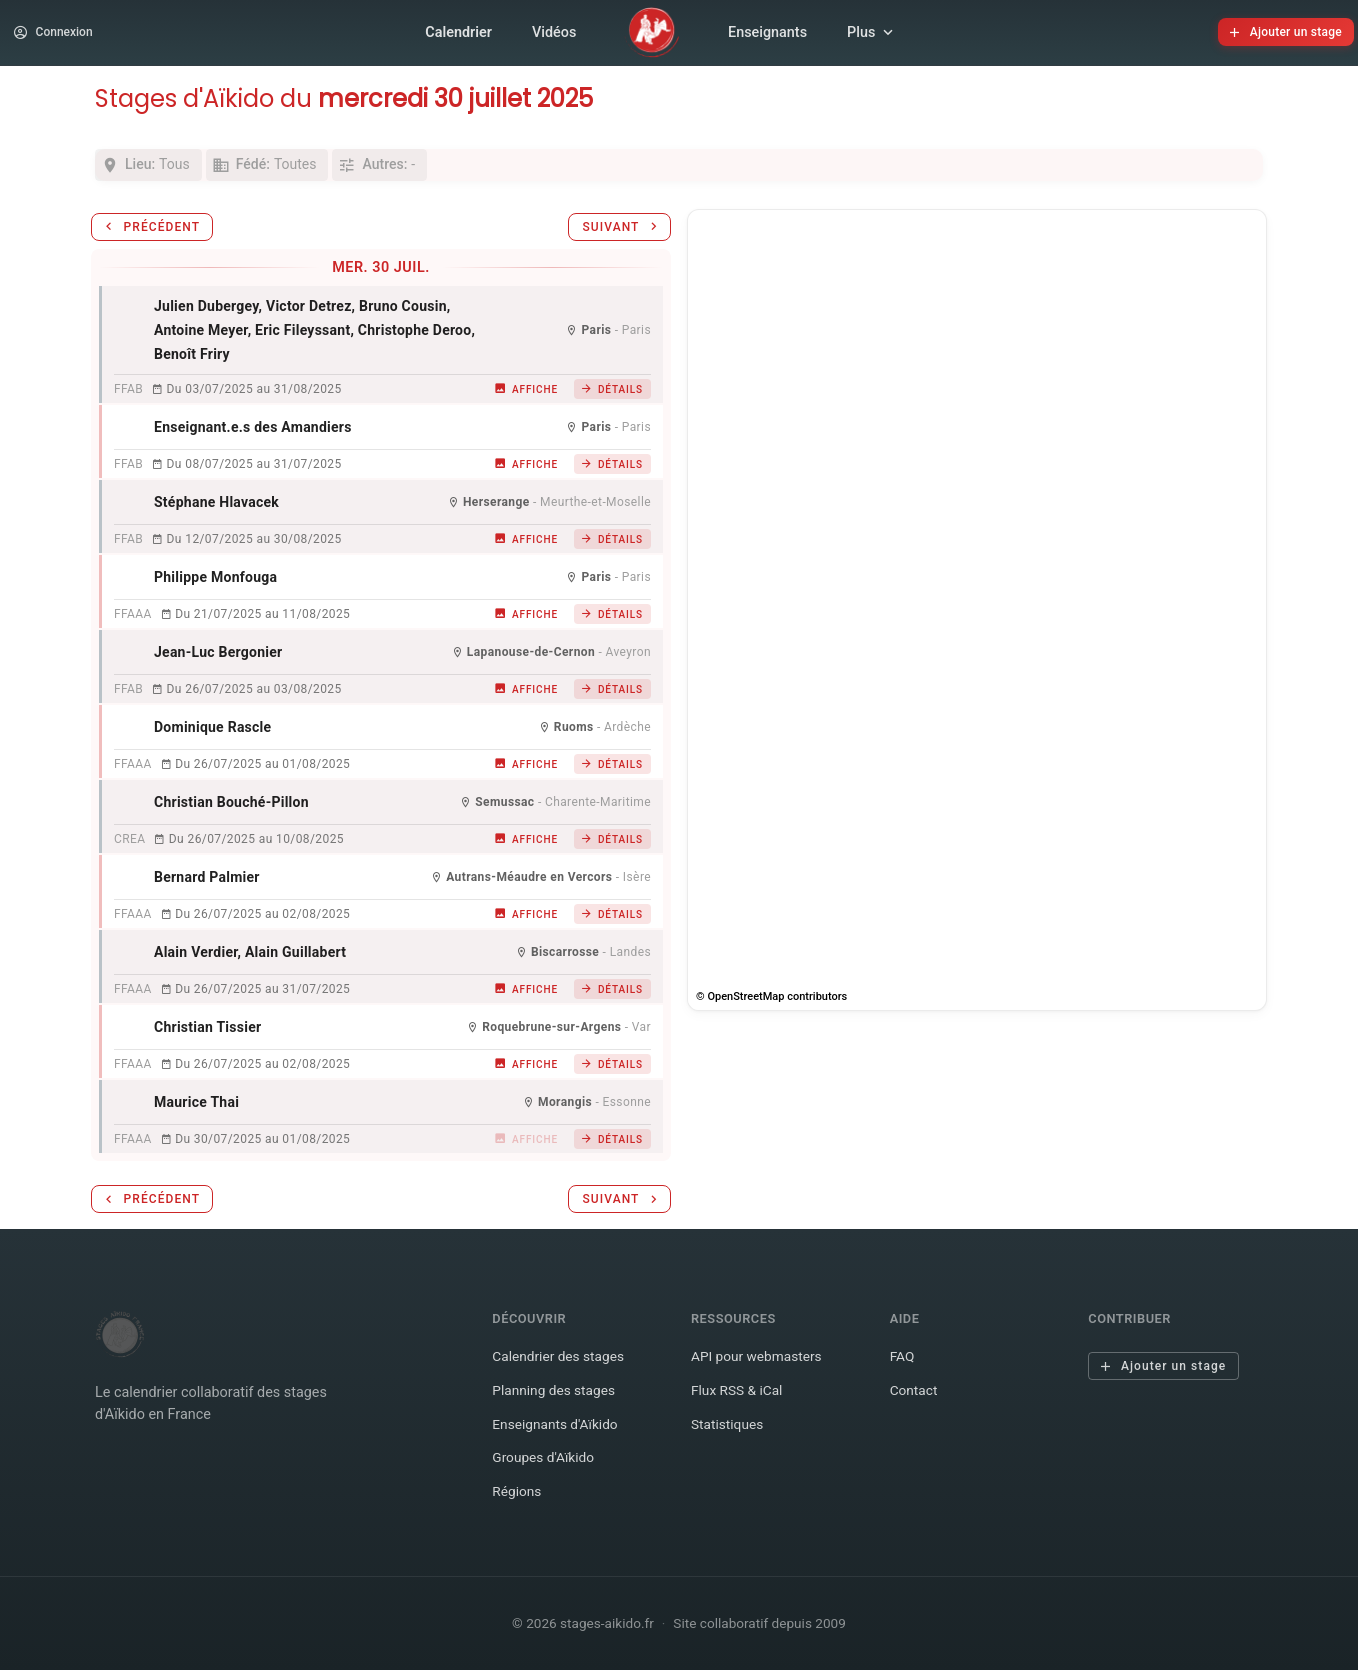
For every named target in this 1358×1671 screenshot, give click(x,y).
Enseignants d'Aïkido (558, 1431)
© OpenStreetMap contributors (771, 1004)
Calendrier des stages (561, 1364)
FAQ (903, 1364)
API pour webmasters (760, 1364)
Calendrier (458, 35)
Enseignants (767, 35)
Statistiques (729, 1431)
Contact (915, 1397)
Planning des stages (556, 1397)
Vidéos (554, 35)
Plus (872, 36)
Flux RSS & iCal (739, 1397)
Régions (518, 1498)
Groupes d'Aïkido (545, 1465)
